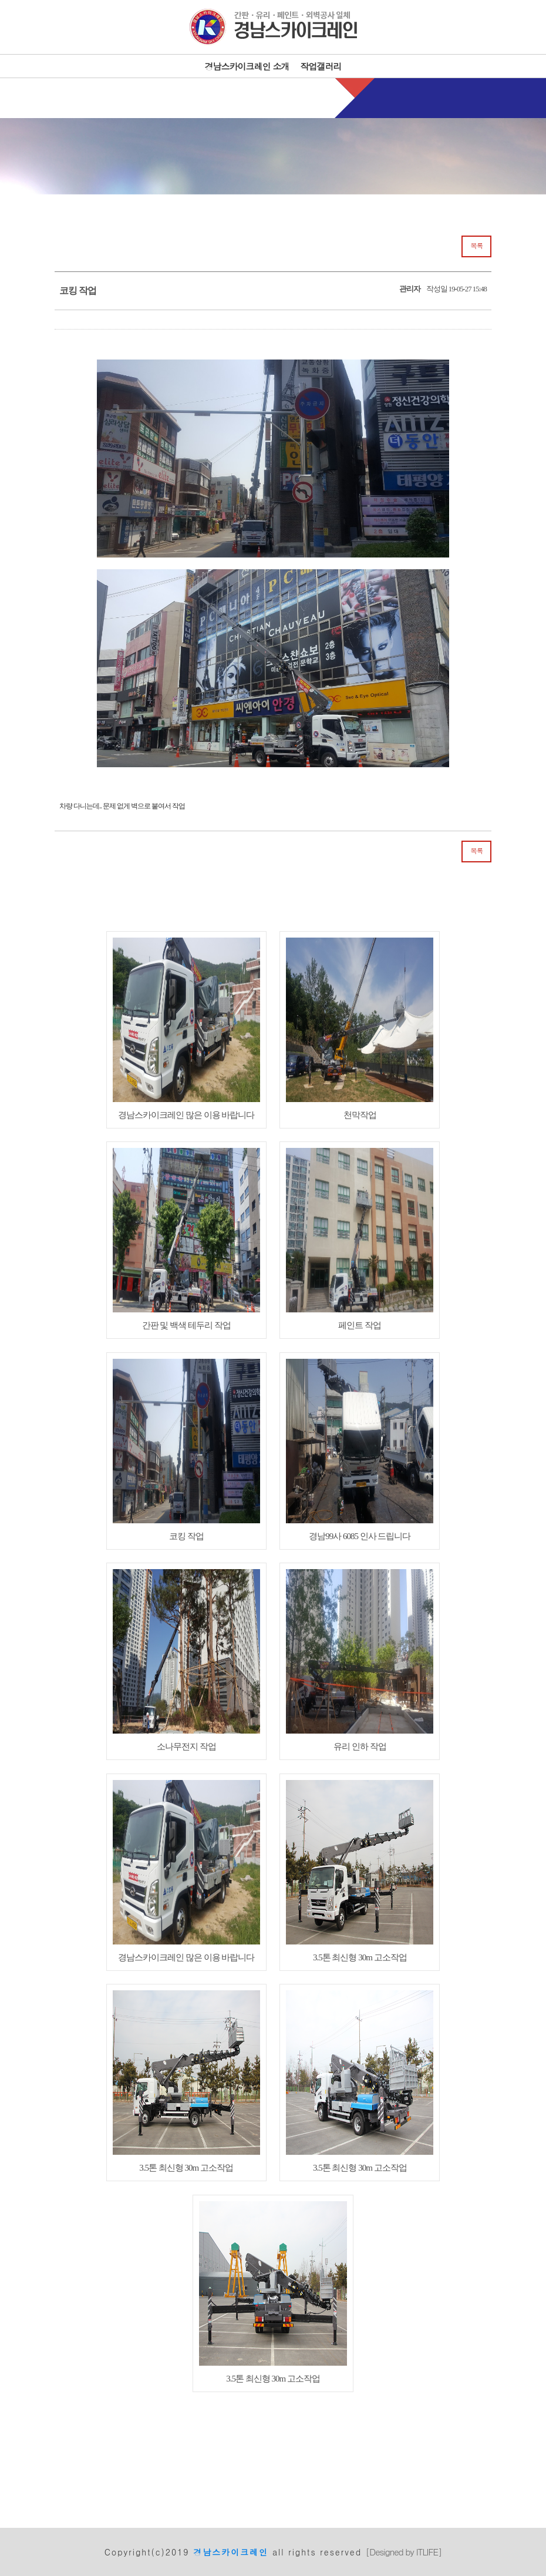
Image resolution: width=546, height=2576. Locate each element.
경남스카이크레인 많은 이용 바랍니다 (186, 1029)
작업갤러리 (321, 66)
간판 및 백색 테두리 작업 (186, 1239)
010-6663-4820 (286, 97)
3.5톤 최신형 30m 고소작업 (359, 1871)
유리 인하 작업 (359, 1660)
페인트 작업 (359, 1239)
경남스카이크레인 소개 (246, 66)
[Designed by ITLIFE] (404, 2551)
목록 (476, 245)
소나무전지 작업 (186, 1660)
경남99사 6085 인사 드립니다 (359, 1450)
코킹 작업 (186, 1450)
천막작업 (359, 1029)
